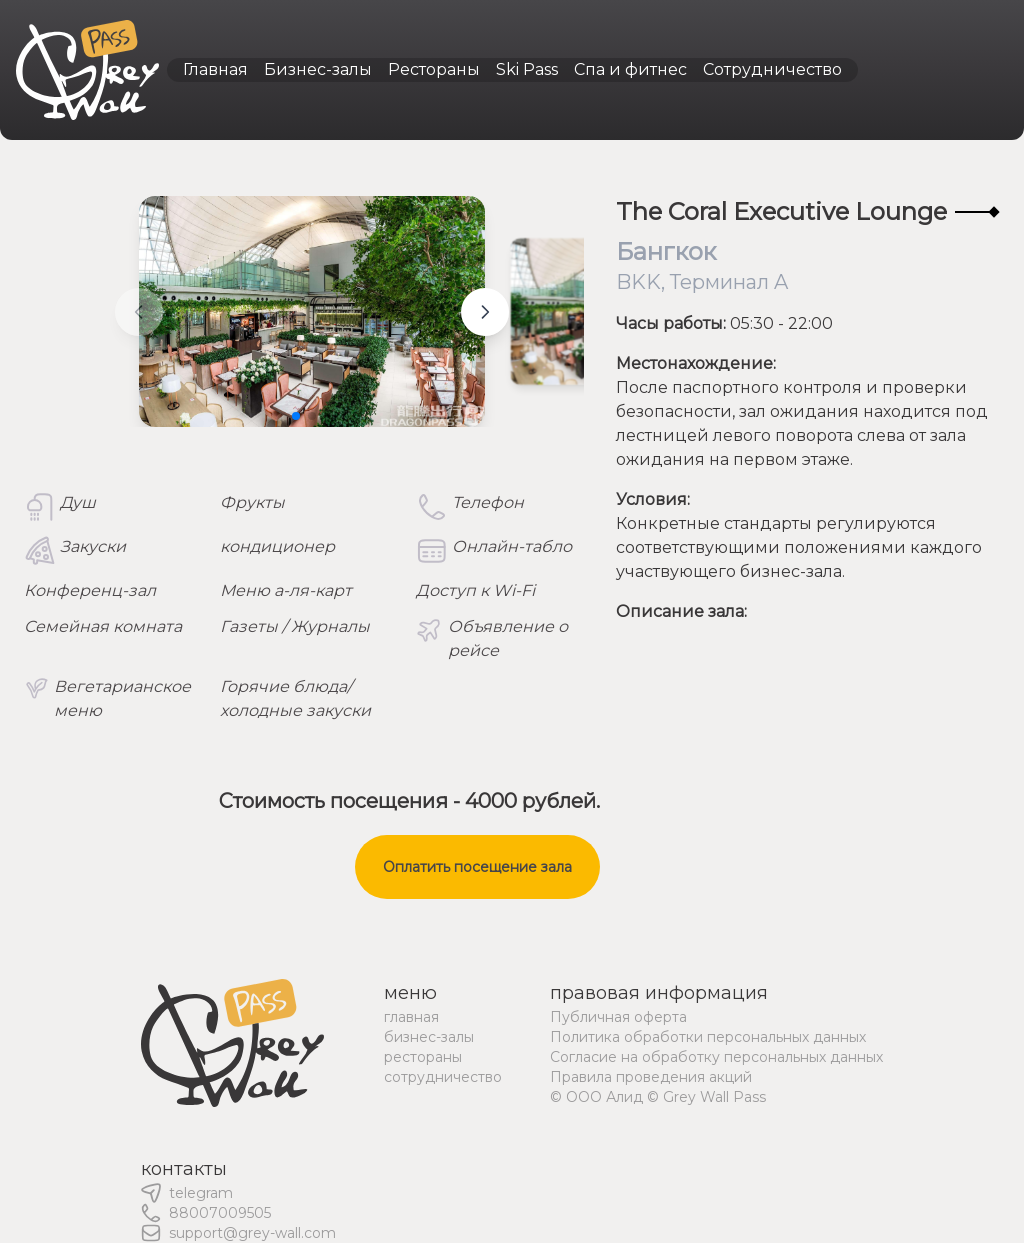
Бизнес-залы (318, 69)
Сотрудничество (772, 69)
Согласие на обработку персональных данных (716, 1057)
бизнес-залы (429, 1037)
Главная (215, 69)
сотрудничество (443, 1077)
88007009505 (220, 1213)
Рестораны (434, 69)
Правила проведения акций (651, 1077)
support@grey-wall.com (252, 1233)
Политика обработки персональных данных (708, 1037)
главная (411, 1017)
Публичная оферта (618, 1017)
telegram (201, 1193)
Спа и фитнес (630, 69)
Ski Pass (527, 69)
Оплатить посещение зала (477, 867)
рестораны (423, 1057)
